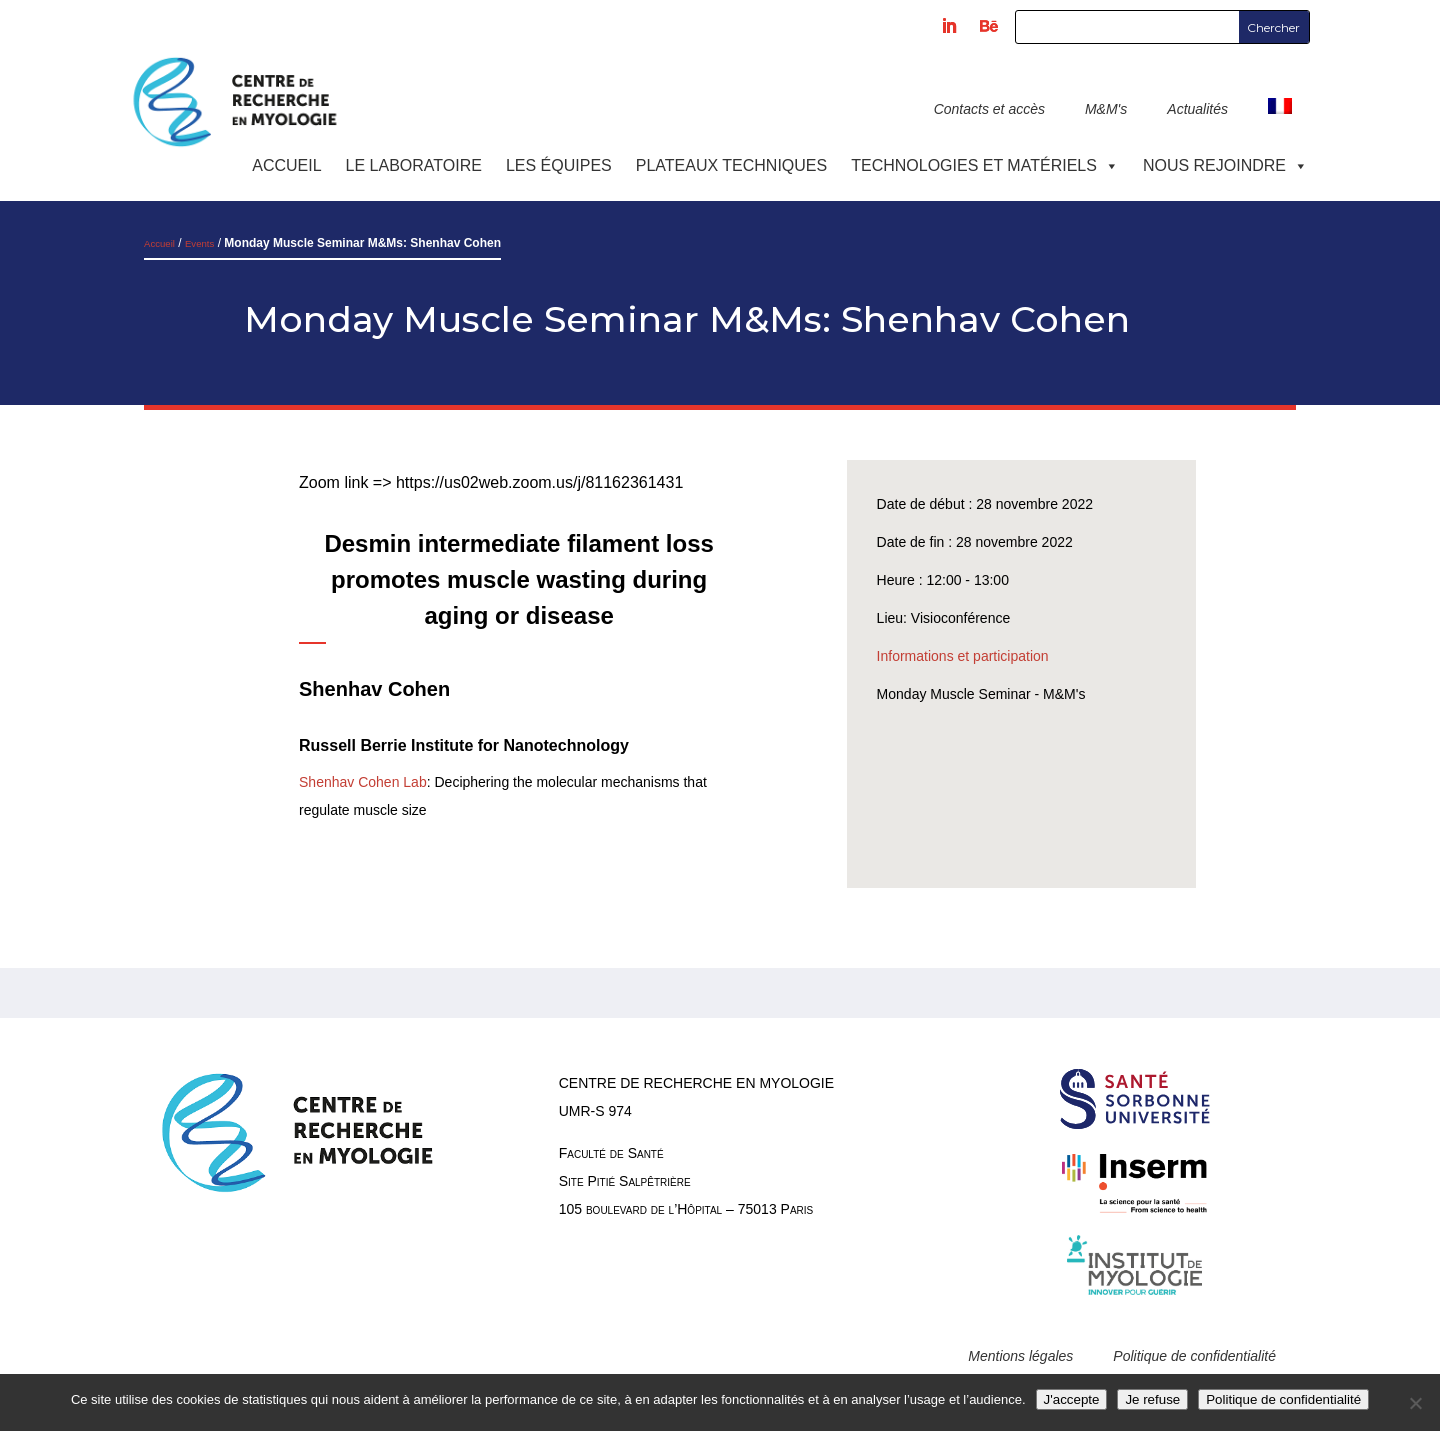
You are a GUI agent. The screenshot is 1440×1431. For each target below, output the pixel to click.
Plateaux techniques (731, 165)
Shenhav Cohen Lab (363, 782)
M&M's (1106, 109)
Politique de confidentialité (1194, 1356)
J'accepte (1072, 1399)
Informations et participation (963, 656)
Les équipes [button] (559, 165)
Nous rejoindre (1225, 165)
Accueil (286, 165)
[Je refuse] (1415, 1403)
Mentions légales (1020, 1356)
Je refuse (1152, 1399)
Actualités (1197, 109)
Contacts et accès (989, 109)
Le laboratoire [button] (414, 165)
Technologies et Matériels (985, 165)
